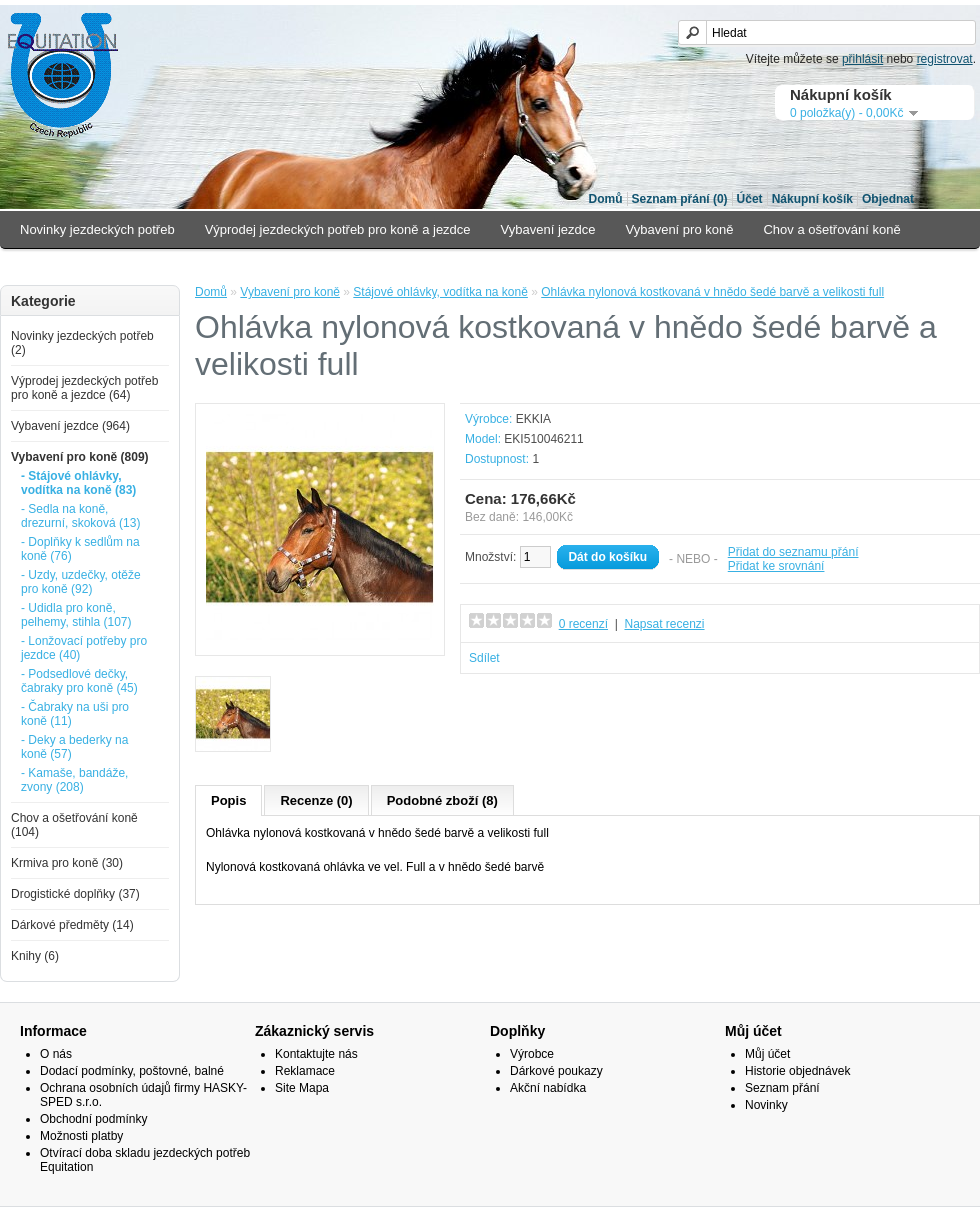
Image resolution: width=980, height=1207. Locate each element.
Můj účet (767, 1054)
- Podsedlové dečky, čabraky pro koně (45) (79, 681)
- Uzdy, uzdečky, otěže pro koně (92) (81, 582)
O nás (56, 1054)
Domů (606, 199)
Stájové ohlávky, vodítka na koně (440, 292)
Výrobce (532, 1054)
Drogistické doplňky (201, 266)
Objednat (888, 199)
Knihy (440, 266)
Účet (750, 199)
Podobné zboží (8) (442, 800)
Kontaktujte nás (316, 1054)
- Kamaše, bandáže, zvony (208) (74, 780)
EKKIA (533, 419)
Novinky (766, 1105)
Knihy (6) (35, 956)
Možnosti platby (81, 1136)
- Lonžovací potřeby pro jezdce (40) (84, 648)
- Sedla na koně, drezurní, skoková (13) (80, 516)
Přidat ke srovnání (776, 566)
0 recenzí (583, 624)
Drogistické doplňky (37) (75, 894)
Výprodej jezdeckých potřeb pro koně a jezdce (338, 229)
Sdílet (484, 658)
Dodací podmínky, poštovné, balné (132, 1071)
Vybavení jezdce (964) (70, 426)
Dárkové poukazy (556, 1071)
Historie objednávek (797, 1071)
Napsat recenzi (664, 624)
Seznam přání (782, 1088)
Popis (228, 800)
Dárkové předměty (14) (72, 925)
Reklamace (305, 1071)
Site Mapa (302, 1088)
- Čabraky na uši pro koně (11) (75, 714)
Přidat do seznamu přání (793, 552)
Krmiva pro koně (67, 266)
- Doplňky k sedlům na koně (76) (80, 549)
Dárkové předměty (340, 266)
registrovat (945, 59)
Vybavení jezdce (548, 229)
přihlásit (862, 59)
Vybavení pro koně (680, 229)
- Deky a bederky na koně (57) (74, 747)
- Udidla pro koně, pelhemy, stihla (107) (76, 615)
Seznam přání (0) (680, 199)
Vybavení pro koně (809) (80, 457)
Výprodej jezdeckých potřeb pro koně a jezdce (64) (84, 388)
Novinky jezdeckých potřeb (97, 229)
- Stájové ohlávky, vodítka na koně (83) (78, 483)
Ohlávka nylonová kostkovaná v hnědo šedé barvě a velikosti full (712, 292)
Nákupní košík (812, 199)
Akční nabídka (548, 1088)
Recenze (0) (316, 800)
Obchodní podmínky (93, 1119)
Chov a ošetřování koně (831, 229)
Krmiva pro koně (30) (67, 863)
